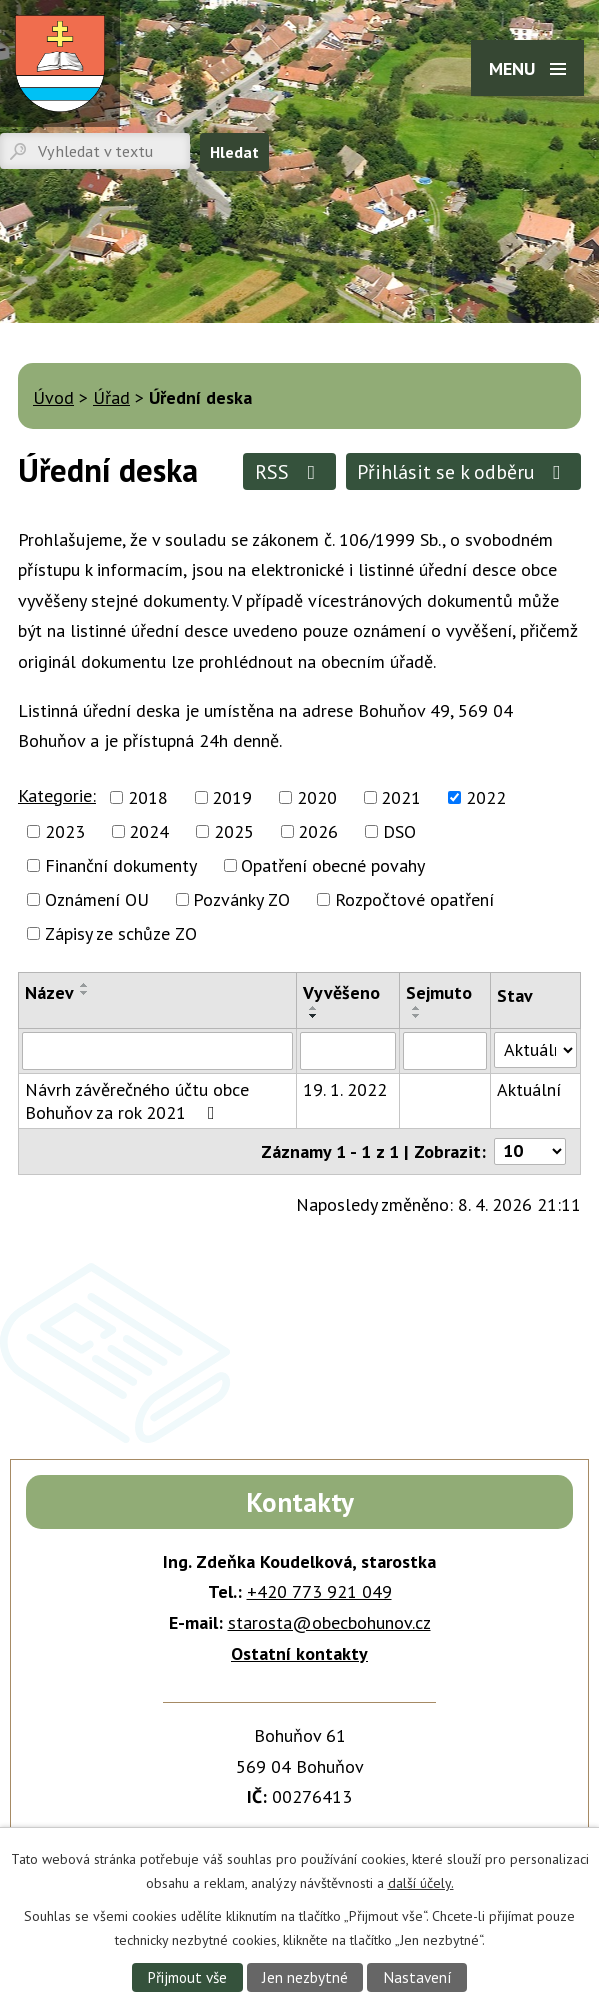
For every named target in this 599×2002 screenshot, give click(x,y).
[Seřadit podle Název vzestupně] (85, 985)
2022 (486, 797)
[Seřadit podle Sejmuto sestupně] (417, 1016)
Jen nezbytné (305, 1977)
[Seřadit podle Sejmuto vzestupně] (417, 1008)
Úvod (53, 397)
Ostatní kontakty (299, 1653)
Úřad (111, 397)
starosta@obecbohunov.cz (329, 1622)
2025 (234, 831)
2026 (318, 831)
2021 (401, 797)
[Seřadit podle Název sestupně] (85, 993)
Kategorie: (57, 795)
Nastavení (417, 1977)
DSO (399, 831)
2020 (317, 797)
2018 (148, 797)
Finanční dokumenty (121, 865)
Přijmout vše (187, 1977)
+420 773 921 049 (319, 1591)
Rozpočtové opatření (414, 899)
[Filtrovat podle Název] (157, 1051)
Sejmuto (439, 992)
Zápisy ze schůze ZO (121, 933)
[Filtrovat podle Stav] (535, 1050)
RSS (289, 471)
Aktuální (529, 1089)
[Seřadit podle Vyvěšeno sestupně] (314, 1016)
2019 (232, 797)
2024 (149, 831)
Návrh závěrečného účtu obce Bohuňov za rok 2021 (137, 1101)
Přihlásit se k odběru (463, 471)
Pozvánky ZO (241, 899)
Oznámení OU (97, 899)
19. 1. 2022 (345, 1089)
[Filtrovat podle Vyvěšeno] (347, 1051)
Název (49, 992)
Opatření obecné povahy (333, 865)
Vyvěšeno (341, 992)
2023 (65, 831)
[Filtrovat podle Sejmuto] (445, 1051)
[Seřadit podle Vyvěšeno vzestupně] (314, 1008)
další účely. (421, 1882)
